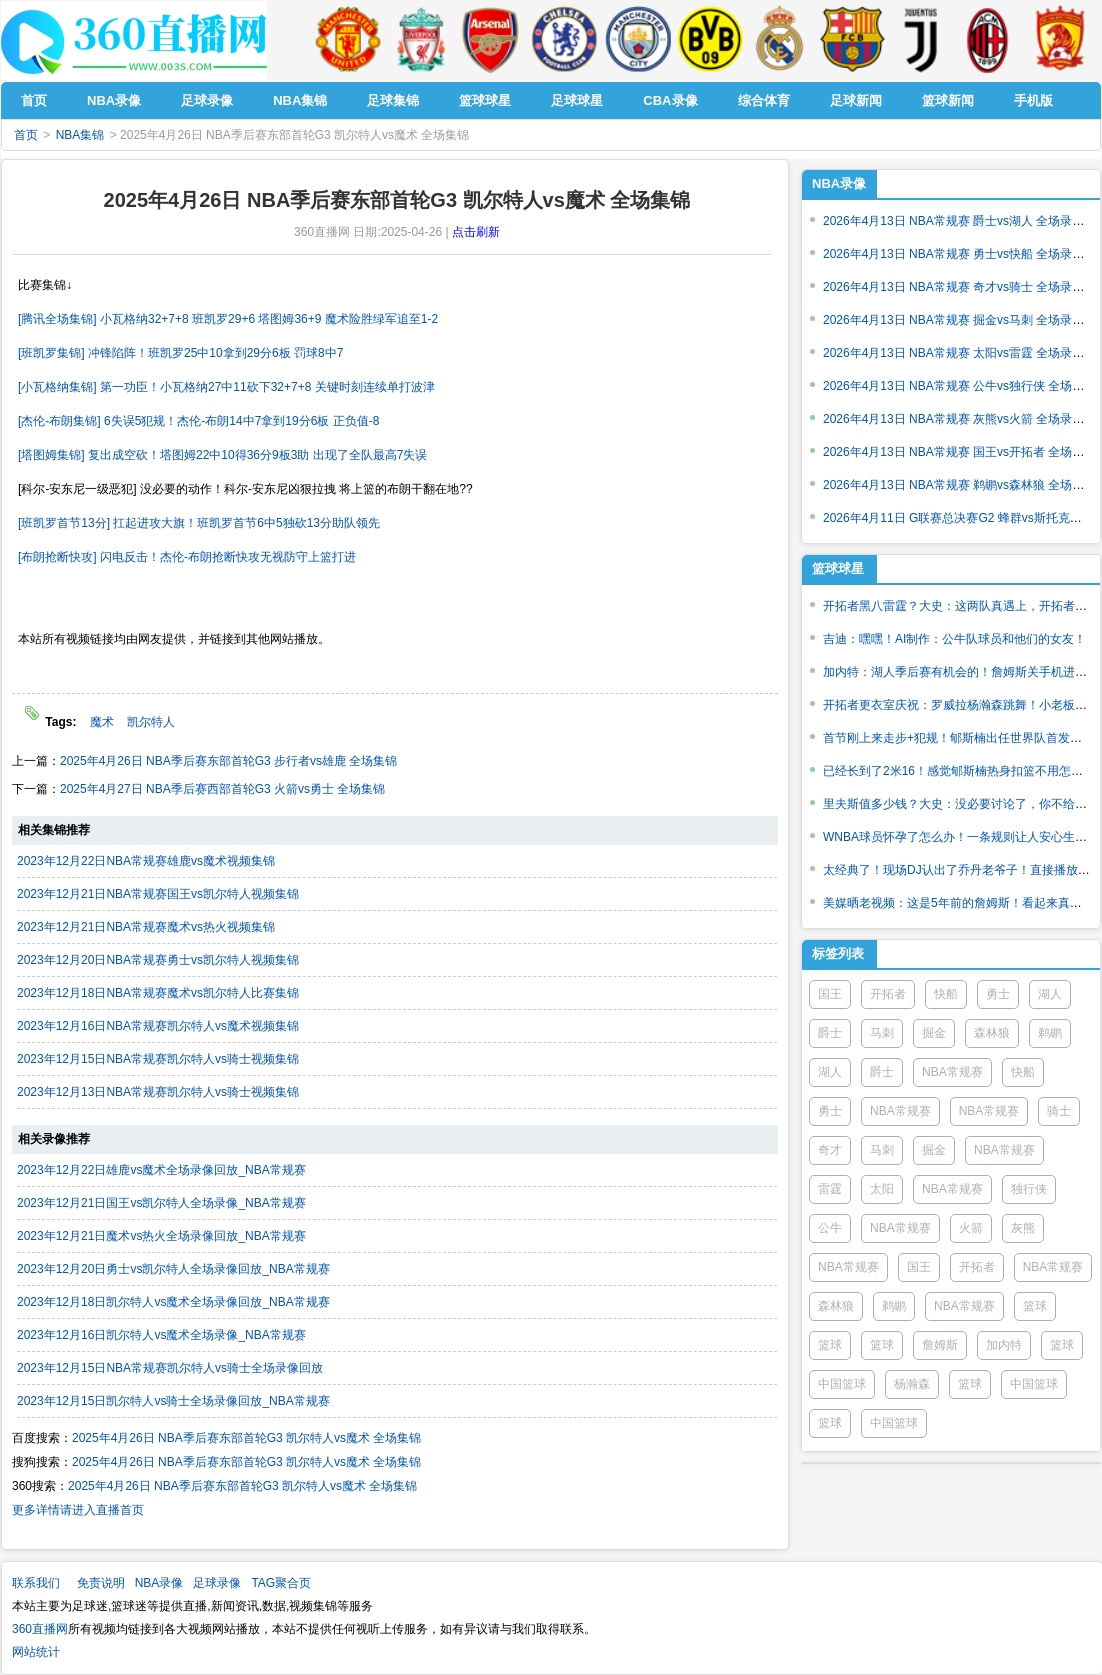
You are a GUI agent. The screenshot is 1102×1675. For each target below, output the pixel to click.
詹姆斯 (940, 1345)
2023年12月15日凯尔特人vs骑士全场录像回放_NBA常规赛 (173, 1401)
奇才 (830, 1150)
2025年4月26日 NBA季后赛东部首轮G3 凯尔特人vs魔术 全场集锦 (246, 1438)
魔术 (102, 722)
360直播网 (40, 1629)
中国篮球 (842, 1384)
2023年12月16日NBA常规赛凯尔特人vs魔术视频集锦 (158, 1026)
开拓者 (888, 994)
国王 (830, 994)
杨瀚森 (912, 1384)
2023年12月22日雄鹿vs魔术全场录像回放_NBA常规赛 (161, 1170)
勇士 (998, 994)
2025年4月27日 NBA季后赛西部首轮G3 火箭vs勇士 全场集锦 (222, 789)
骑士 (1059, 1111)
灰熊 (1023, 1228)
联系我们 (36, 1583)
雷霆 (830, 1189)
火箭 (971, 1228)
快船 (946, 994)
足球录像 (217, 1583)
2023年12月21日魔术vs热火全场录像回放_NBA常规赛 (161, 1236)
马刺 (882, 1033)
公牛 (830, 1228)
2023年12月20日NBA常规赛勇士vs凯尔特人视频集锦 (158, 960)
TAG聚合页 (281, 1583)
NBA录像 (839, 183)
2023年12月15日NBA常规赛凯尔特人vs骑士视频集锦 (158, 1059)
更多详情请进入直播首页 (78, 1510)
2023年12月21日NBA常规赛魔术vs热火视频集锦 (146, 927)
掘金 (934, 1033)
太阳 (882, 1189)
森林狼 (992, 1033)
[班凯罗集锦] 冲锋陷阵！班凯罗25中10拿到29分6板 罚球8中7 (180, 353)
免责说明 (101, 1583)
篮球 (1035, 1306)
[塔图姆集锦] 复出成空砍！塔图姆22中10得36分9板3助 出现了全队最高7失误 (222, 455)
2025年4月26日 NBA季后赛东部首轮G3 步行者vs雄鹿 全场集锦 (228, 761)
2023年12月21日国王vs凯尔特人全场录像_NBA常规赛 (161, 1203)
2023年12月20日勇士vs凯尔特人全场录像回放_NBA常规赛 (173, 1269)
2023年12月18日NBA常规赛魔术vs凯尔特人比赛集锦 (158, 993)
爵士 (830, 1033)
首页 (26, 135)
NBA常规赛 (952, 1072)
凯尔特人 (151, 722)
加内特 (1004, 1345)
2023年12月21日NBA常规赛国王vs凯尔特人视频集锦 (158, 894)
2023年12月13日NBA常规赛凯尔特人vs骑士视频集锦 (158, 1092)
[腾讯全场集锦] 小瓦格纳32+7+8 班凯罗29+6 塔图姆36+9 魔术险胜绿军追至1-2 (228, 319)
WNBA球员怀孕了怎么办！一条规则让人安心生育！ (961, 837)
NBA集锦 (80, 135)
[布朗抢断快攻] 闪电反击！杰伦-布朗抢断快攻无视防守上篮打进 (187, 557)
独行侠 (1029, 1189)
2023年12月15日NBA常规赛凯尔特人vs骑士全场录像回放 (170, 1368)
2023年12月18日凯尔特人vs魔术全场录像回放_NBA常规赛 (173, 1302)
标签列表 (838, 953)
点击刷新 (476, 232)
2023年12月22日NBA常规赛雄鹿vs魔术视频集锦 (146, 861)
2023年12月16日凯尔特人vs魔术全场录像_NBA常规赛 (161, 1335)
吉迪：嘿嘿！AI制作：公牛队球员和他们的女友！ (954, 639)
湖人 (1050, 994)
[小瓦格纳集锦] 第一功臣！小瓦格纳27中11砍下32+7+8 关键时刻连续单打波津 (226, 387)
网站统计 (36, 1652)
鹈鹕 (1050, 1033)
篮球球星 (838, 568)
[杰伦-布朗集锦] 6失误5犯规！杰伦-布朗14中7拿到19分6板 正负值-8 (198, 421)
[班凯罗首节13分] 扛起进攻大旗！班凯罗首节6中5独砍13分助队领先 (199, 523)
